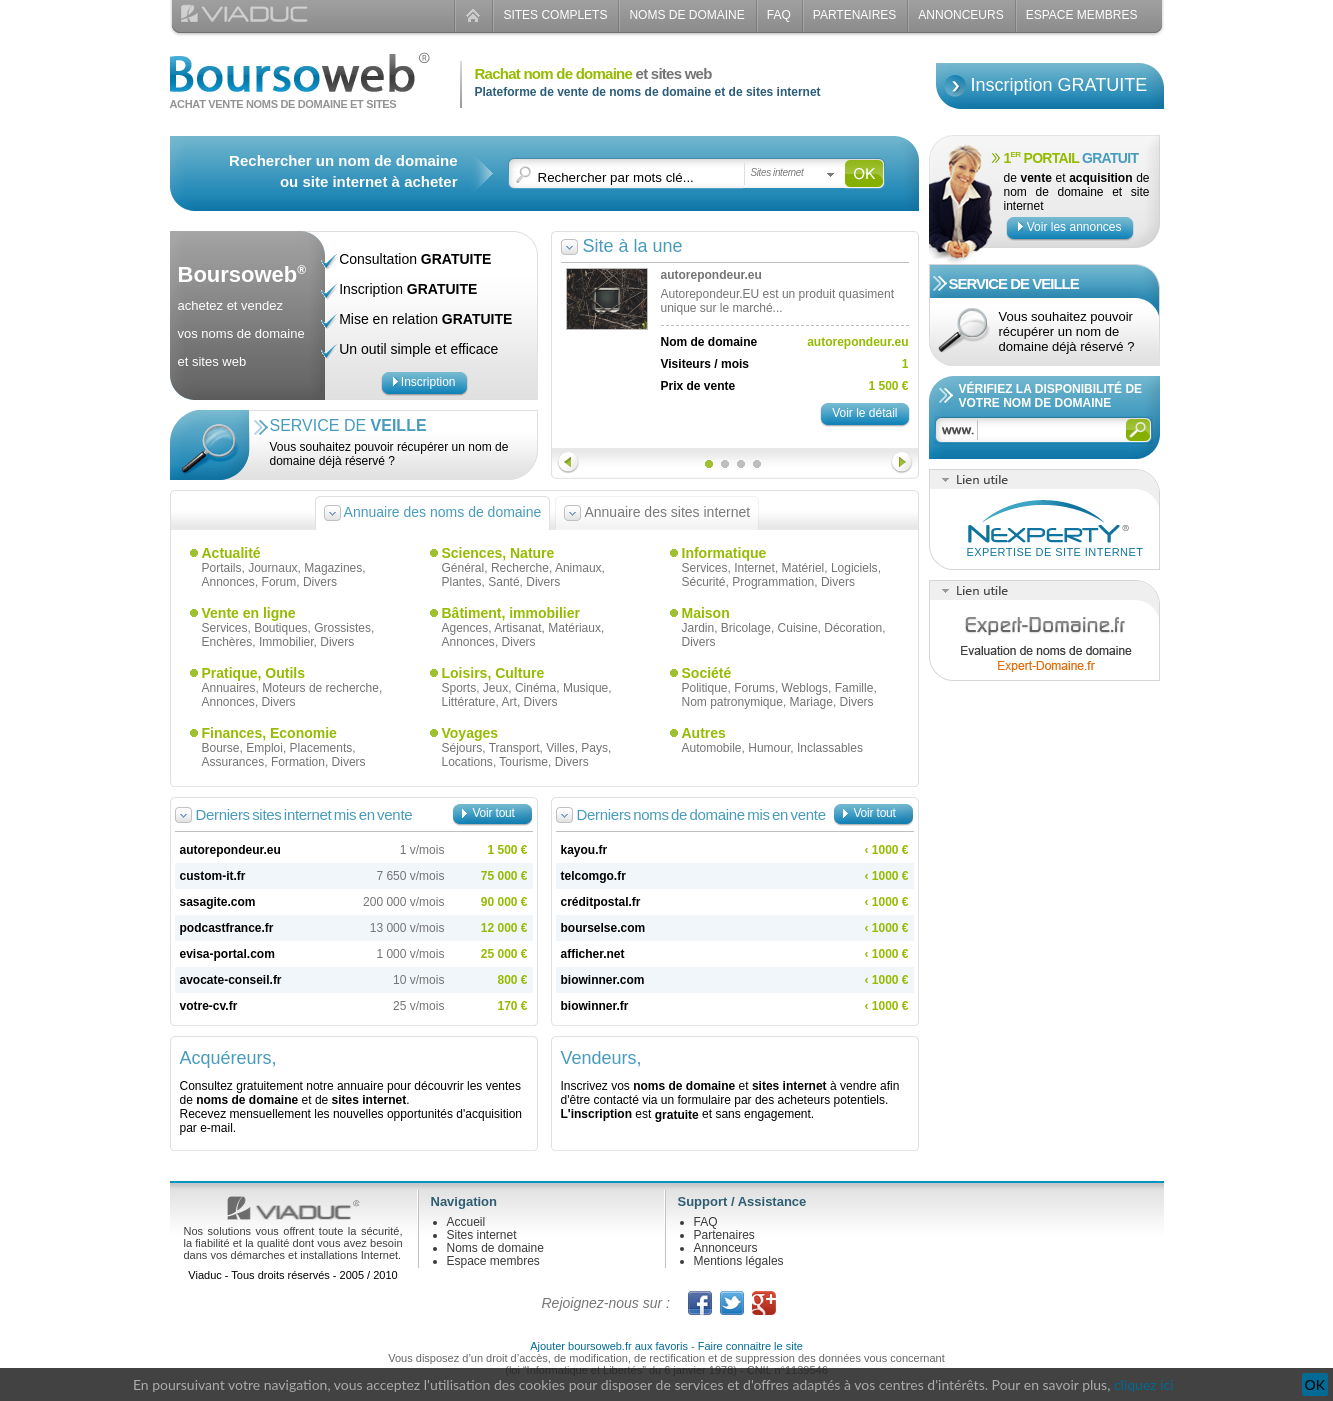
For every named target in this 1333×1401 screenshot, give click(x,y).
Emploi (264, 748)
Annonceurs (960, 15)
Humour (769, 748)
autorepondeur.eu (230, 850)
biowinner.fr (595, 1006)
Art (509, 702)
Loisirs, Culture (493, 673)
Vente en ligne (249, 613)
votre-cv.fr (209, 1006)
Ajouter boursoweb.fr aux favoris (609, 1346)
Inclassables (830, 748)
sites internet (369, 1100)
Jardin (698, 628)
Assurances (233, 762)
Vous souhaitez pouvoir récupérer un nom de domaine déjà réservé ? (389, 454)
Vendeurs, (601, 1058)
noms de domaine (247, 1100)
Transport (514, 748)
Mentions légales (739, 1261)
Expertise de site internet (1055, 552)
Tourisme (523, 762)
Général (463, 568)
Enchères (227, 642)
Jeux (495, 688)
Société (707, 673)
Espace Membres (1082, 15)
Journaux (272, 568)
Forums (754, 688)
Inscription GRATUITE (1059, 85)
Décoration (853, 628)
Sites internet (482, 1235)
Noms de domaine (686, 15)
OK (1315, 1384)
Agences (465, 628)
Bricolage (746, 628)
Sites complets (555, 15)
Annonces (228, 582)
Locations (467, 762)
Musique (585, 688)
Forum (279, 582)
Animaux (578, 568)
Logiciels (854, 568)
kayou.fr (584, 850)
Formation (298, 762)
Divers (320, 582)
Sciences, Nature (498, 553)
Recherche (520, 568)
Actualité (231, 553)
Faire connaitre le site (750, 1346)
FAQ (779, 15)
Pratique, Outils (253, 673)
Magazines (333, 568)
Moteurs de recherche (320, 688)
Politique (705, 688)
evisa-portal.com (227, 954)
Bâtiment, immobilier (511, 613)
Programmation (773, 582)
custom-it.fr (213, 876)
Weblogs (805, 688)
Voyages (470, 733)
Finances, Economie (269, 733)
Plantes (462, 582)
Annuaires (229, 688)
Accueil (466, 1222)
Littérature (469, 702)
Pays (594, 748)
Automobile (712, 748)
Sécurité (704, 582)
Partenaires (855, 15)
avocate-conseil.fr (231, 980)
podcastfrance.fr (227, 928)
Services (705, 568)
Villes (560, 748)
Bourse (221, 748)
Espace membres (493, 1261)
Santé (503, 582)
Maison (706, 613)
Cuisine (798, 628)
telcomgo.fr (593, 876)
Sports (459, 688)
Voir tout (494, 813)
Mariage (811, 702)
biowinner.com (603, 980)
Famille (854, 688)
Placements (321, 748)
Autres (704, 733)
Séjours (462, 748)
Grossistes (342, 628)
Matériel (803, 568)
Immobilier (286, 642)
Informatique (724, 553)
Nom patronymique (732, 702)
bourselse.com (603, 928)
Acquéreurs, (228, 1058)
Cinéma (535, 688)
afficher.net (593, 954)
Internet (754, 568)
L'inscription (597, 1114)
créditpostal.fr (601, 902)
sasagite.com (218, 902)
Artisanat (517, 628)
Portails (222, 568)
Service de (348, 425)
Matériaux (574, 628)
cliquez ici (1144, 1384)
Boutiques (280, 628)
